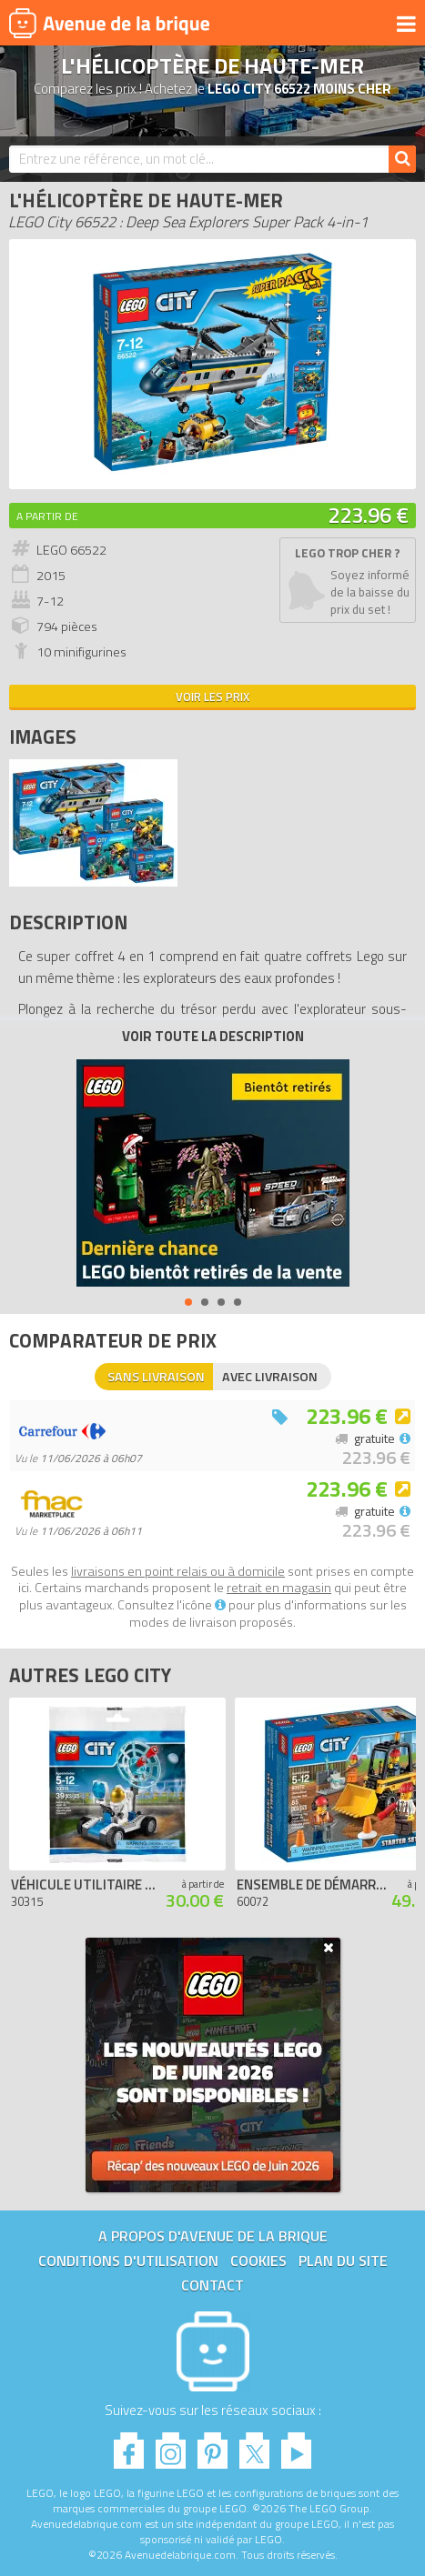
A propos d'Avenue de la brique (213, 2236)
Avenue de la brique (109, 22)
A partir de (47, 516)
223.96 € (368, 514)
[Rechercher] (402, 159)
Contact (212, 2285)
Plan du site (343, 2260)
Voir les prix (212, 696)
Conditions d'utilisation (128, 2260)
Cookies (258, 2260)
